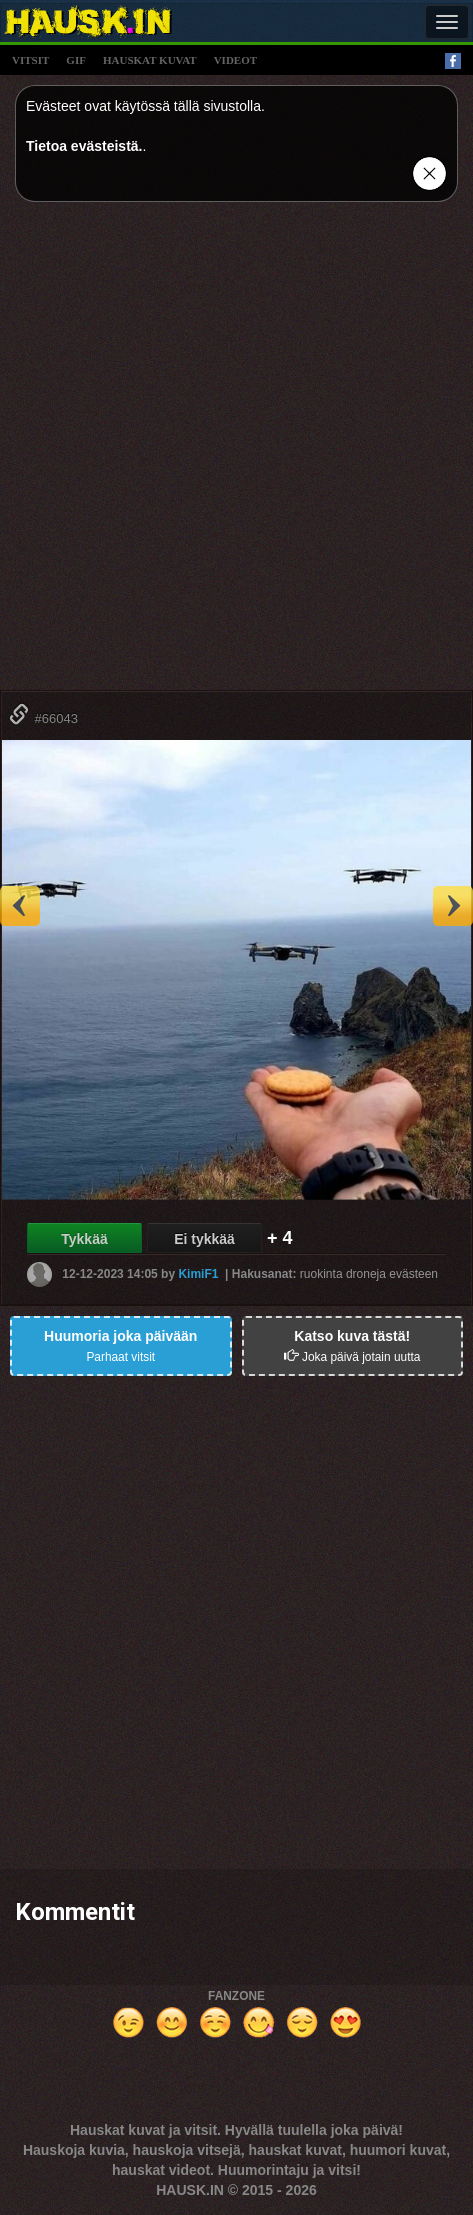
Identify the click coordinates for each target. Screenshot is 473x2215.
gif (76, 60)
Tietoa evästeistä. (84, 146)
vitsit (30, 60)
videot (235, 60)
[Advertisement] (236, 453)
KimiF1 (198, 1274)
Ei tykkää (204, 1239)
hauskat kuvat (150, 60)
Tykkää (84, 1239)
